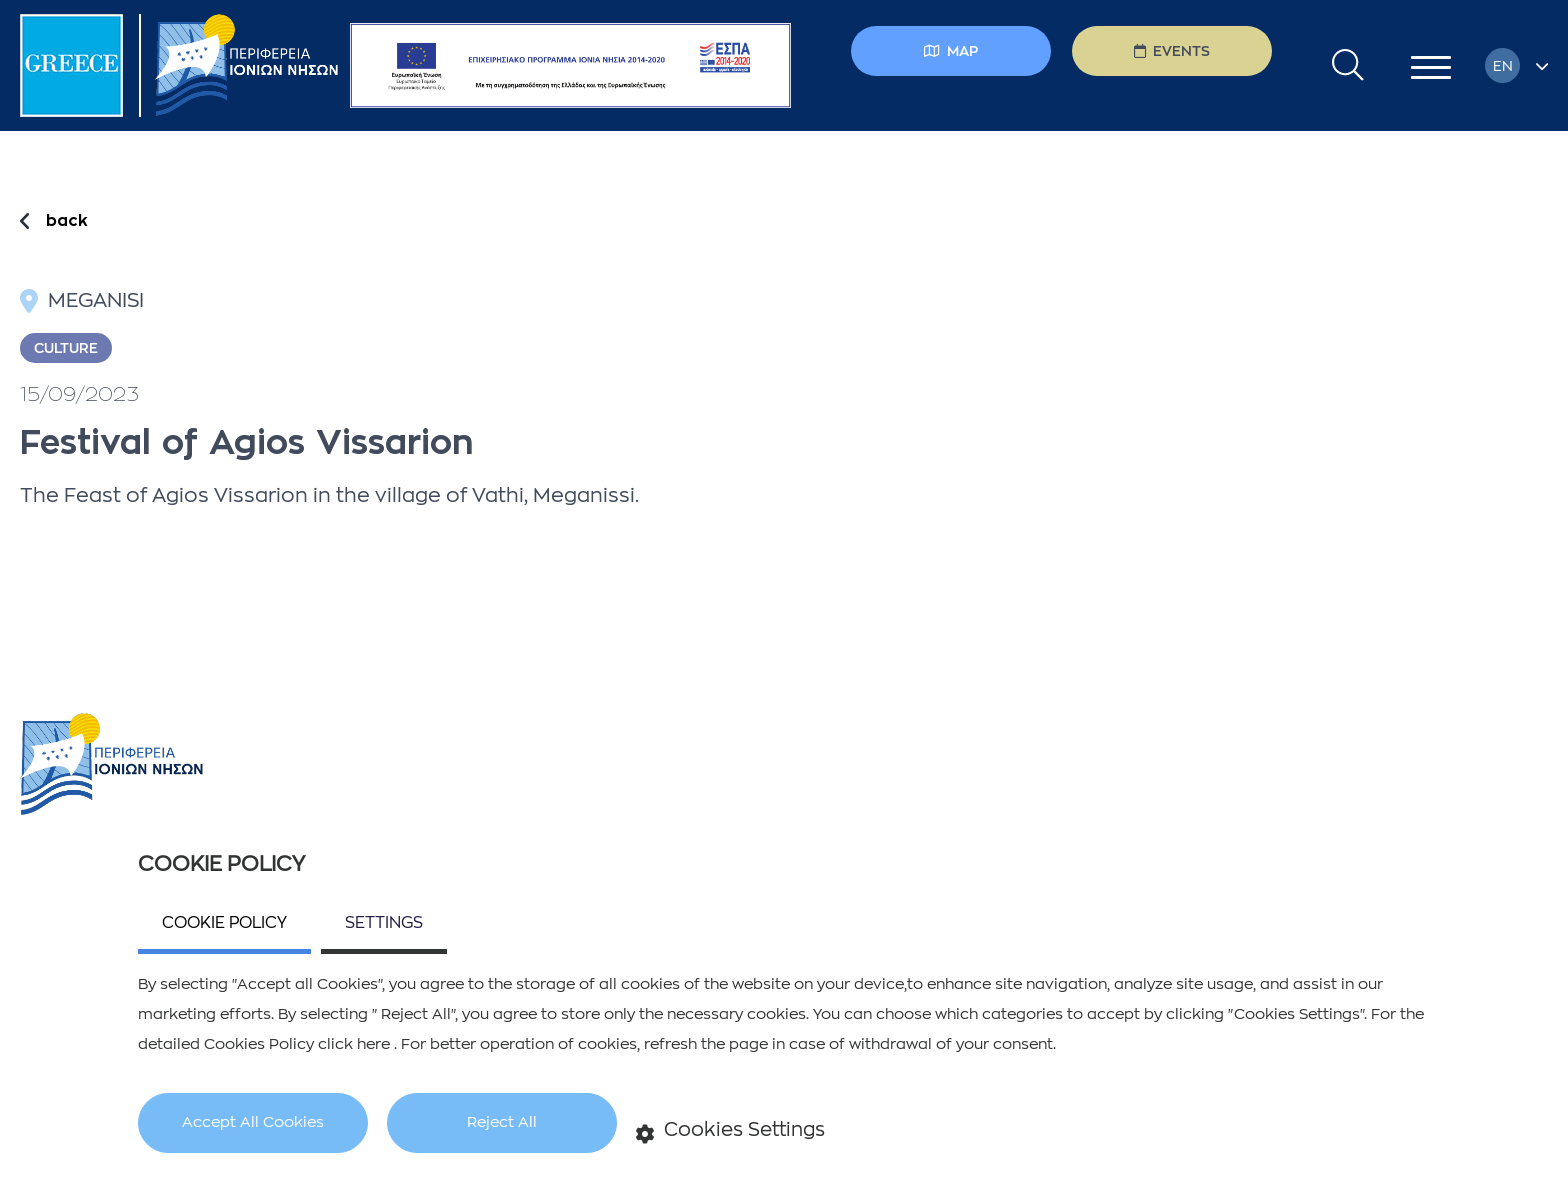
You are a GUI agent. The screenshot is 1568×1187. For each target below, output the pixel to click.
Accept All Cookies (253, 1122)
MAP (951, 51)
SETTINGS (384, 923)
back (67, 221)
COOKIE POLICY (224, 923)
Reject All (502, 1122)
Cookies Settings (731, 1131)
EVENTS (1172, 51)
